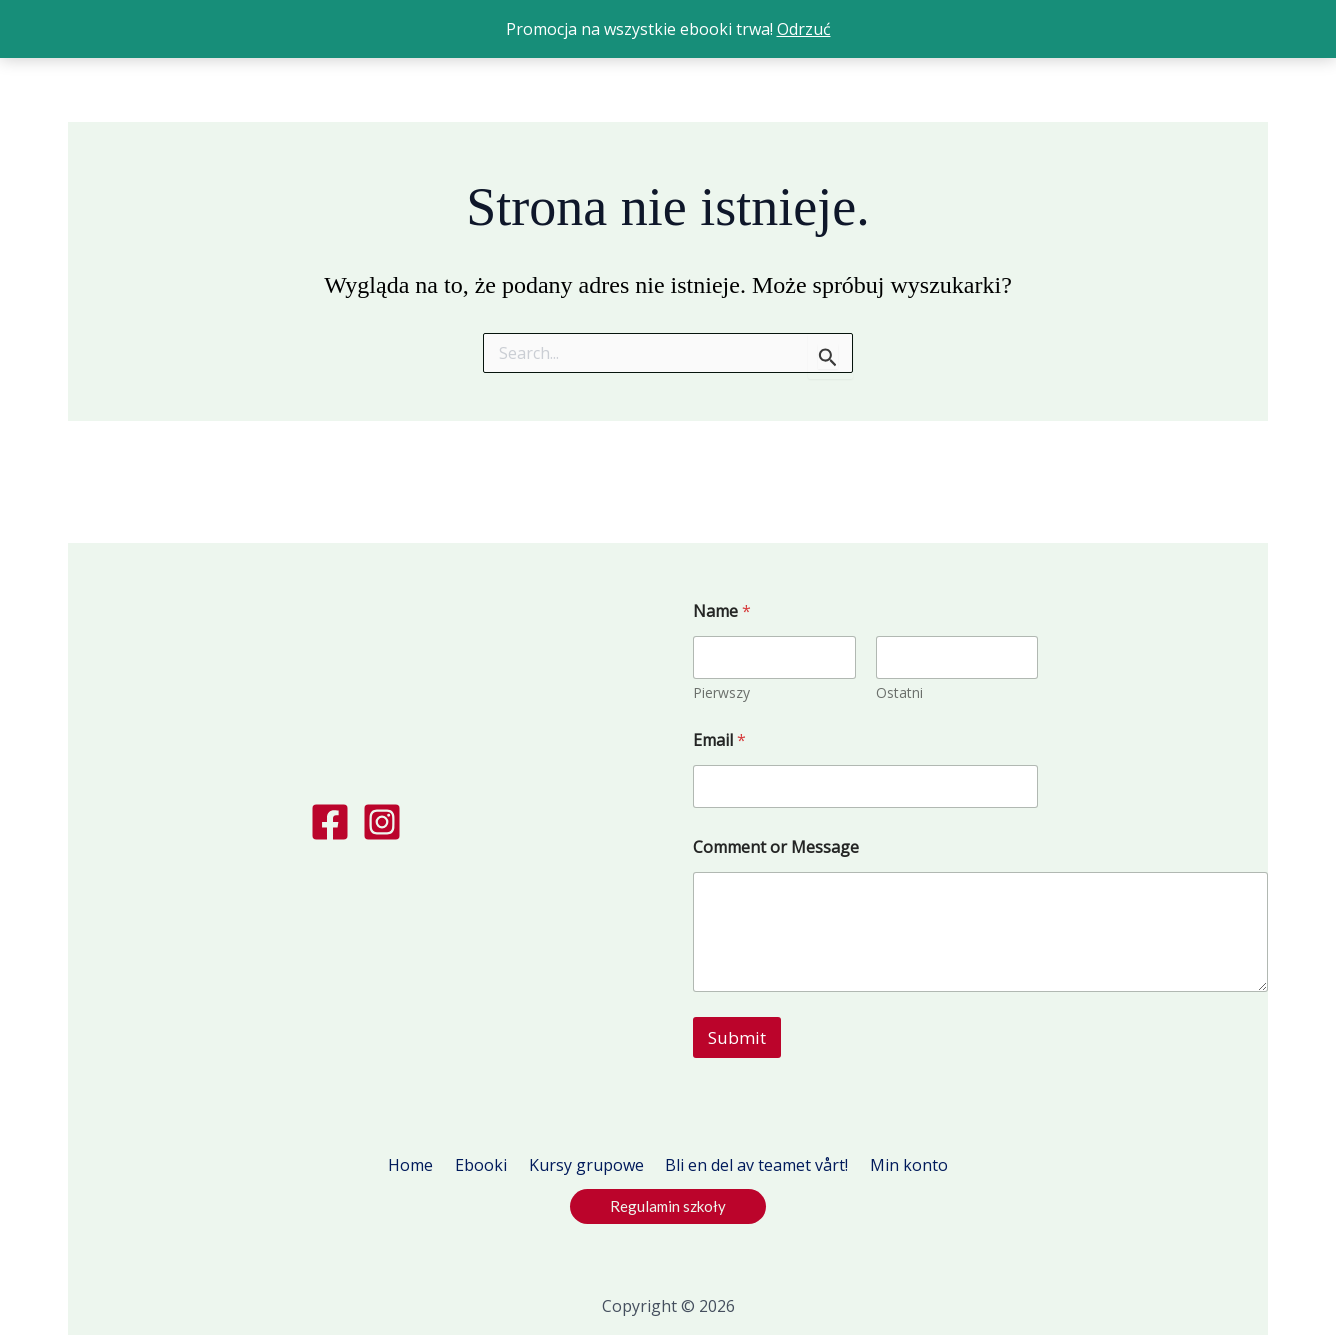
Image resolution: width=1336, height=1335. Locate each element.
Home (422, 1165)
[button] (668, 1206)
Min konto (898, 1165)
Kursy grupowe (586, 1165)
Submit (737, 1037)
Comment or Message (776, 847)
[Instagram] (382, 822)
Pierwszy (721, 692)
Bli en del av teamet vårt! (751, 1165)
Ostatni (899, 692)
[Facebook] (330, 822)
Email (719, 740)
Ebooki (487, 1165)
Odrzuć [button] (804, 29)
